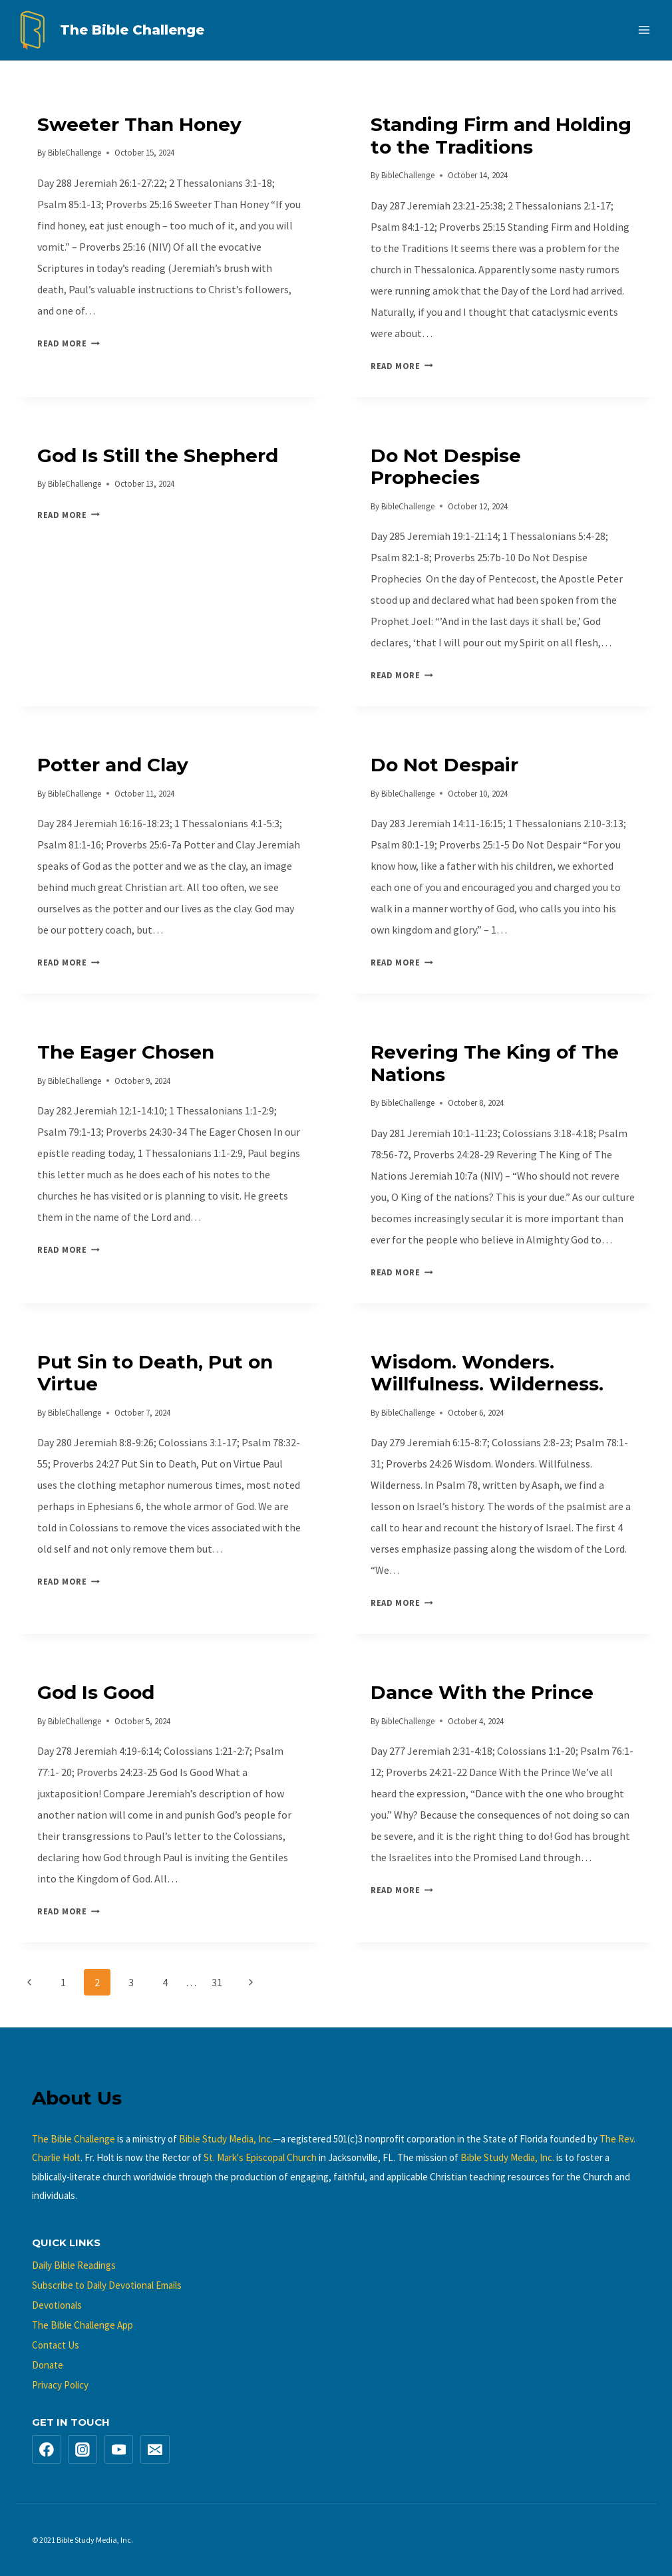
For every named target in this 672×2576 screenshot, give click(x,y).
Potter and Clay (112, 764)
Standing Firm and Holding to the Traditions (501, 135)
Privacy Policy (60, 2385)
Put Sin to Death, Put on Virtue (155, 1373)
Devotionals (57, 2305)
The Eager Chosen (125, 1052)
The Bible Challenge (73, 2138)
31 (217, 1982)
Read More (68, 343)
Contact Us (55, 2345)
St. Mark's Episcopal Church (260, 2157)
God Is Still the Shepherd (157, 455)
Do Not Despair (444, 764)
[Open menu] (643, 29)
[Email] (155, 2449)
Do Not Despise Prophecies (446, 466)
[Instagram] (82, 2449)
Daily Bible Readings (74, 2265)
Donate (47, 2365)
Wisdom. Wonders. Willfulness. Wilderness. (487, 1373)
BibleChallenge (74, 152)
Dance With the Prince (482, 1692)
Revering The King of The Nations (495, 1063)
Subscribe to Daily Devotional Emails (107, 2285)
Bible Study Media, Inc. (226, 2138)
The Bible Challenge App (82, 2325)
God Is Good (95, 1692)
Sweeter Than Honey (139, 124)
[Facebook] (46, 2449)
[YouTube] (119, 2449)
